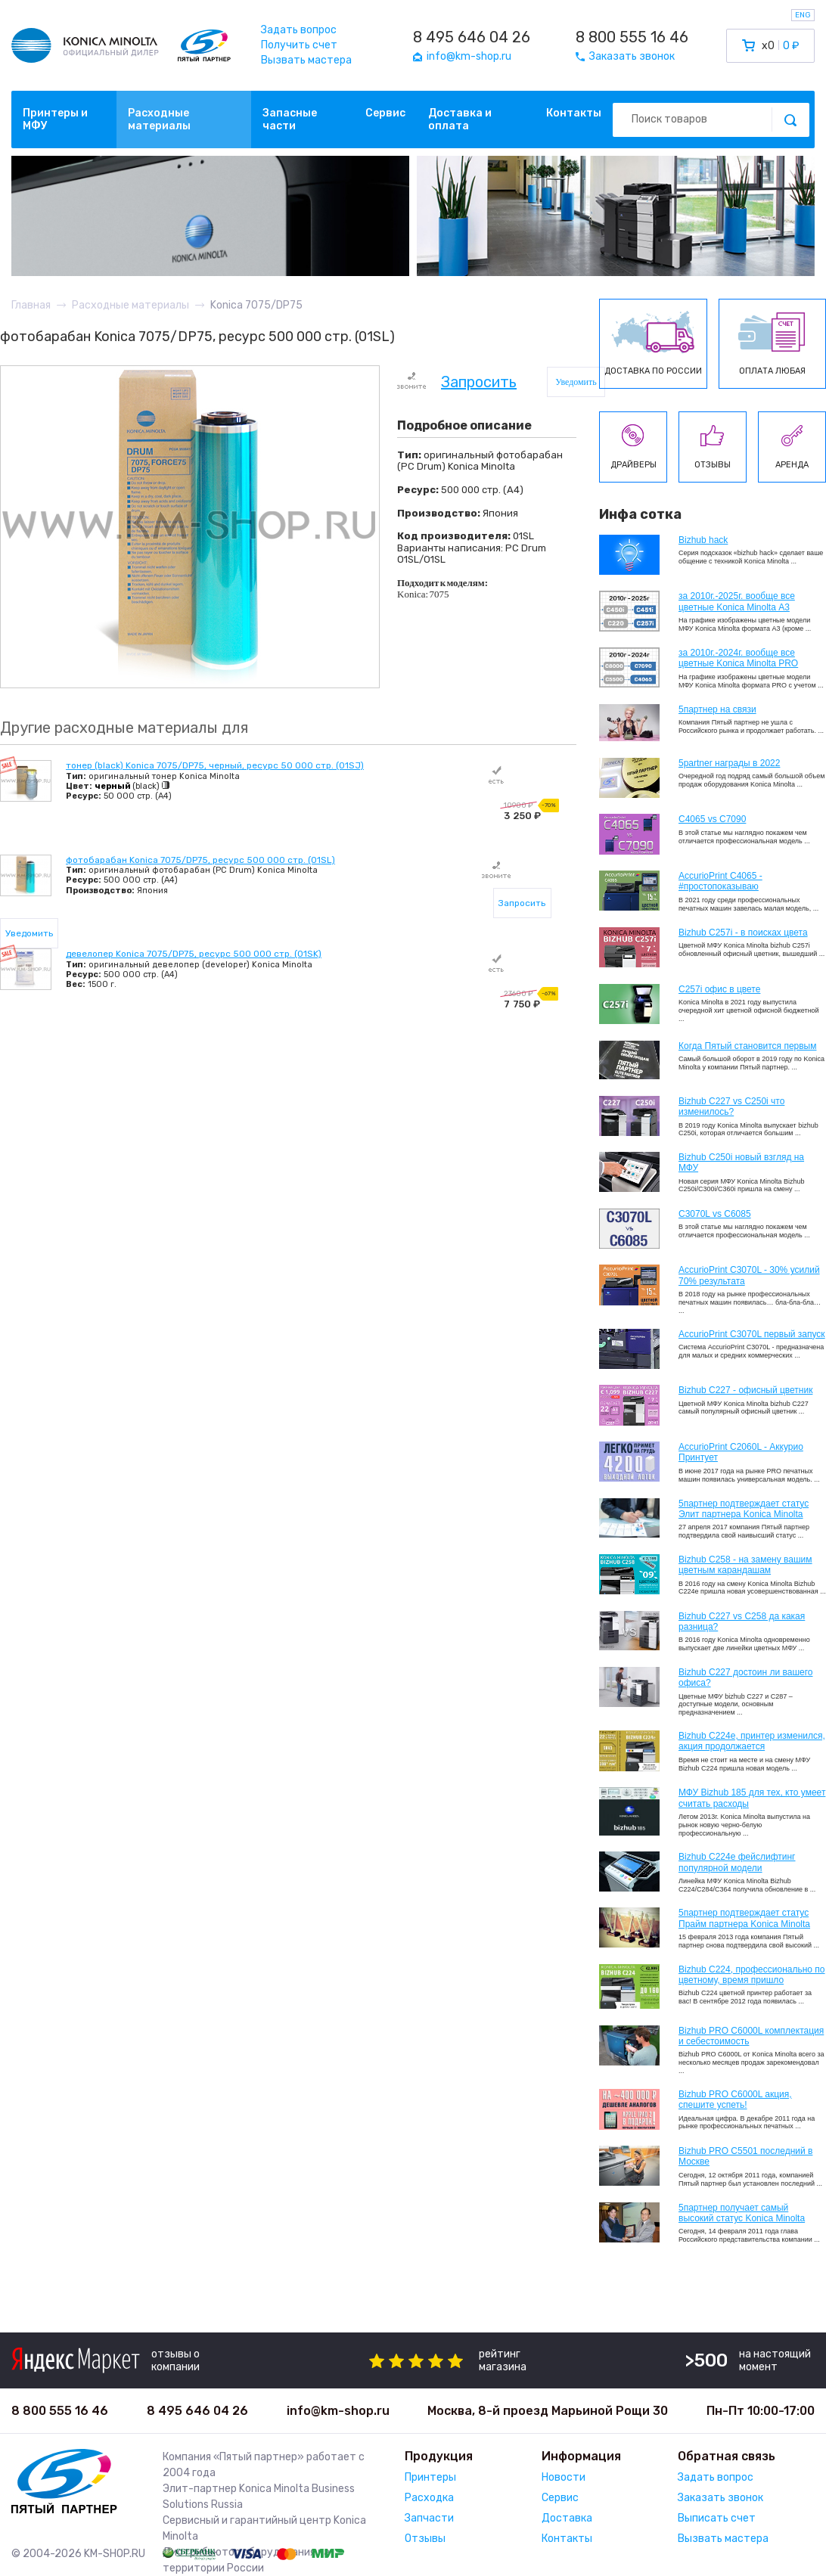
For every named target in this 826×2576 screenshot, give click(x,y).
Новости (563, 2477)
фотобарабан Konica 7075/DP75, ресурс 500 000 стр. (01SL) (200, 860)
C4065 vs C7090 (712, 819)
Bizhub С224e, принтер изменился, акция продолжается (751, 1741)
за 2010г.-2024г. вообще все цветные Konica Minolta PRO (738, 658)
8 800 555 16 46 (632, 37)
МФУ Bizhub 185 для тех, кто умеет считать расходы (751, 1797)
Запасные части (289, 119)
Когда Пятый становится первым (747, 1046)
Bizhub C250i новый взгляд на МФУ (741, 1162)
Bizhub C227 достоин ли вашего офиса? (745, 1677)
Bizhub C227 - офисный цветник (745, 1390)
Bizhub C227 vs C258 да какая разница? (741, 1621)
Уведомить (576, 382)
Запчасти (429, 2518)
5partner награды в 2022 (729, 763)
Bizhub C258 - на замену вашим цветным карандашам (745, 1564)
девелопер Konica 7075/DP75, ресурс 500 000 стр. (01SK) (193, 953)
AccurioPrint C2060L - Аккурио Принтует (740, 1452)
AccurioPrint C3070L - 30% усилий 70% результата (749, 1275)
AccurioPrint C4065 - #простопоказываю (720, 881)
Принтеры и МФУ (55, 119)
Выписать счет (717, 2518)
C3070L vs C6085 (714, 1214)
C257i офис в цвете (719, 989)
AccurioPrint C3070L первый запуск (751, 1334)
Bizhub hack (703, 540)
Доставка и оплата (460, 119)
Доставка (567, 2518)
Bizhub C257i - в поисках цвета (743, 932)
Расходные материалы (159, 119)
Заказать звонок (720, 2497)
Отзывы (425, 2538)
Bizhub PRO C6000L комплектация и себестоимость (751, 2036)
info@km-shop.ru (338, 2411)
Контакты (573, 113)
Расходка (429, 2497)
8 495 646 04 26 (471, 37)
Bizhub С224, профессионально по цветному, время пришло (751, 1974)
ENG (803, 15)
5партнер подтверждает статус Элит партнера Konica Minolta (743, 1508)
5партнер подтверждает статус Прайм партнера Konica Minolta (744, 1918)
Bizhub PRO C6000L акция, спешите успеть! (735, 2099)
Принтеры (430, 2477)
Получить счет (299, 45)
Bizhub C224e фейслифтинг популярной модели (737, 1862)
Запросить (479, 383)
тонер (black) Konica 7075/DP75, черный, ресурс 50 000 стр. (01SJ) (215, 765)
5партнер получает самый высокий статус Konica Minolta (741, 2213)
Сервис (385, 113)
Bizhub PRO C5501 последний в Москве (745, 2156)
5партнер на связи (717, 709)
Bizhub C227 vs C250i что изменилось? (731, 1106)
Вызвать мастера (306, 60)
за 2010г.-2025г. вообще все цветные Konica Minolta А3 (736, 601)
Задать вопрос (299, 29)
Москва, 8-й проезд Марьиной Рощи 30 (547, 2411)
